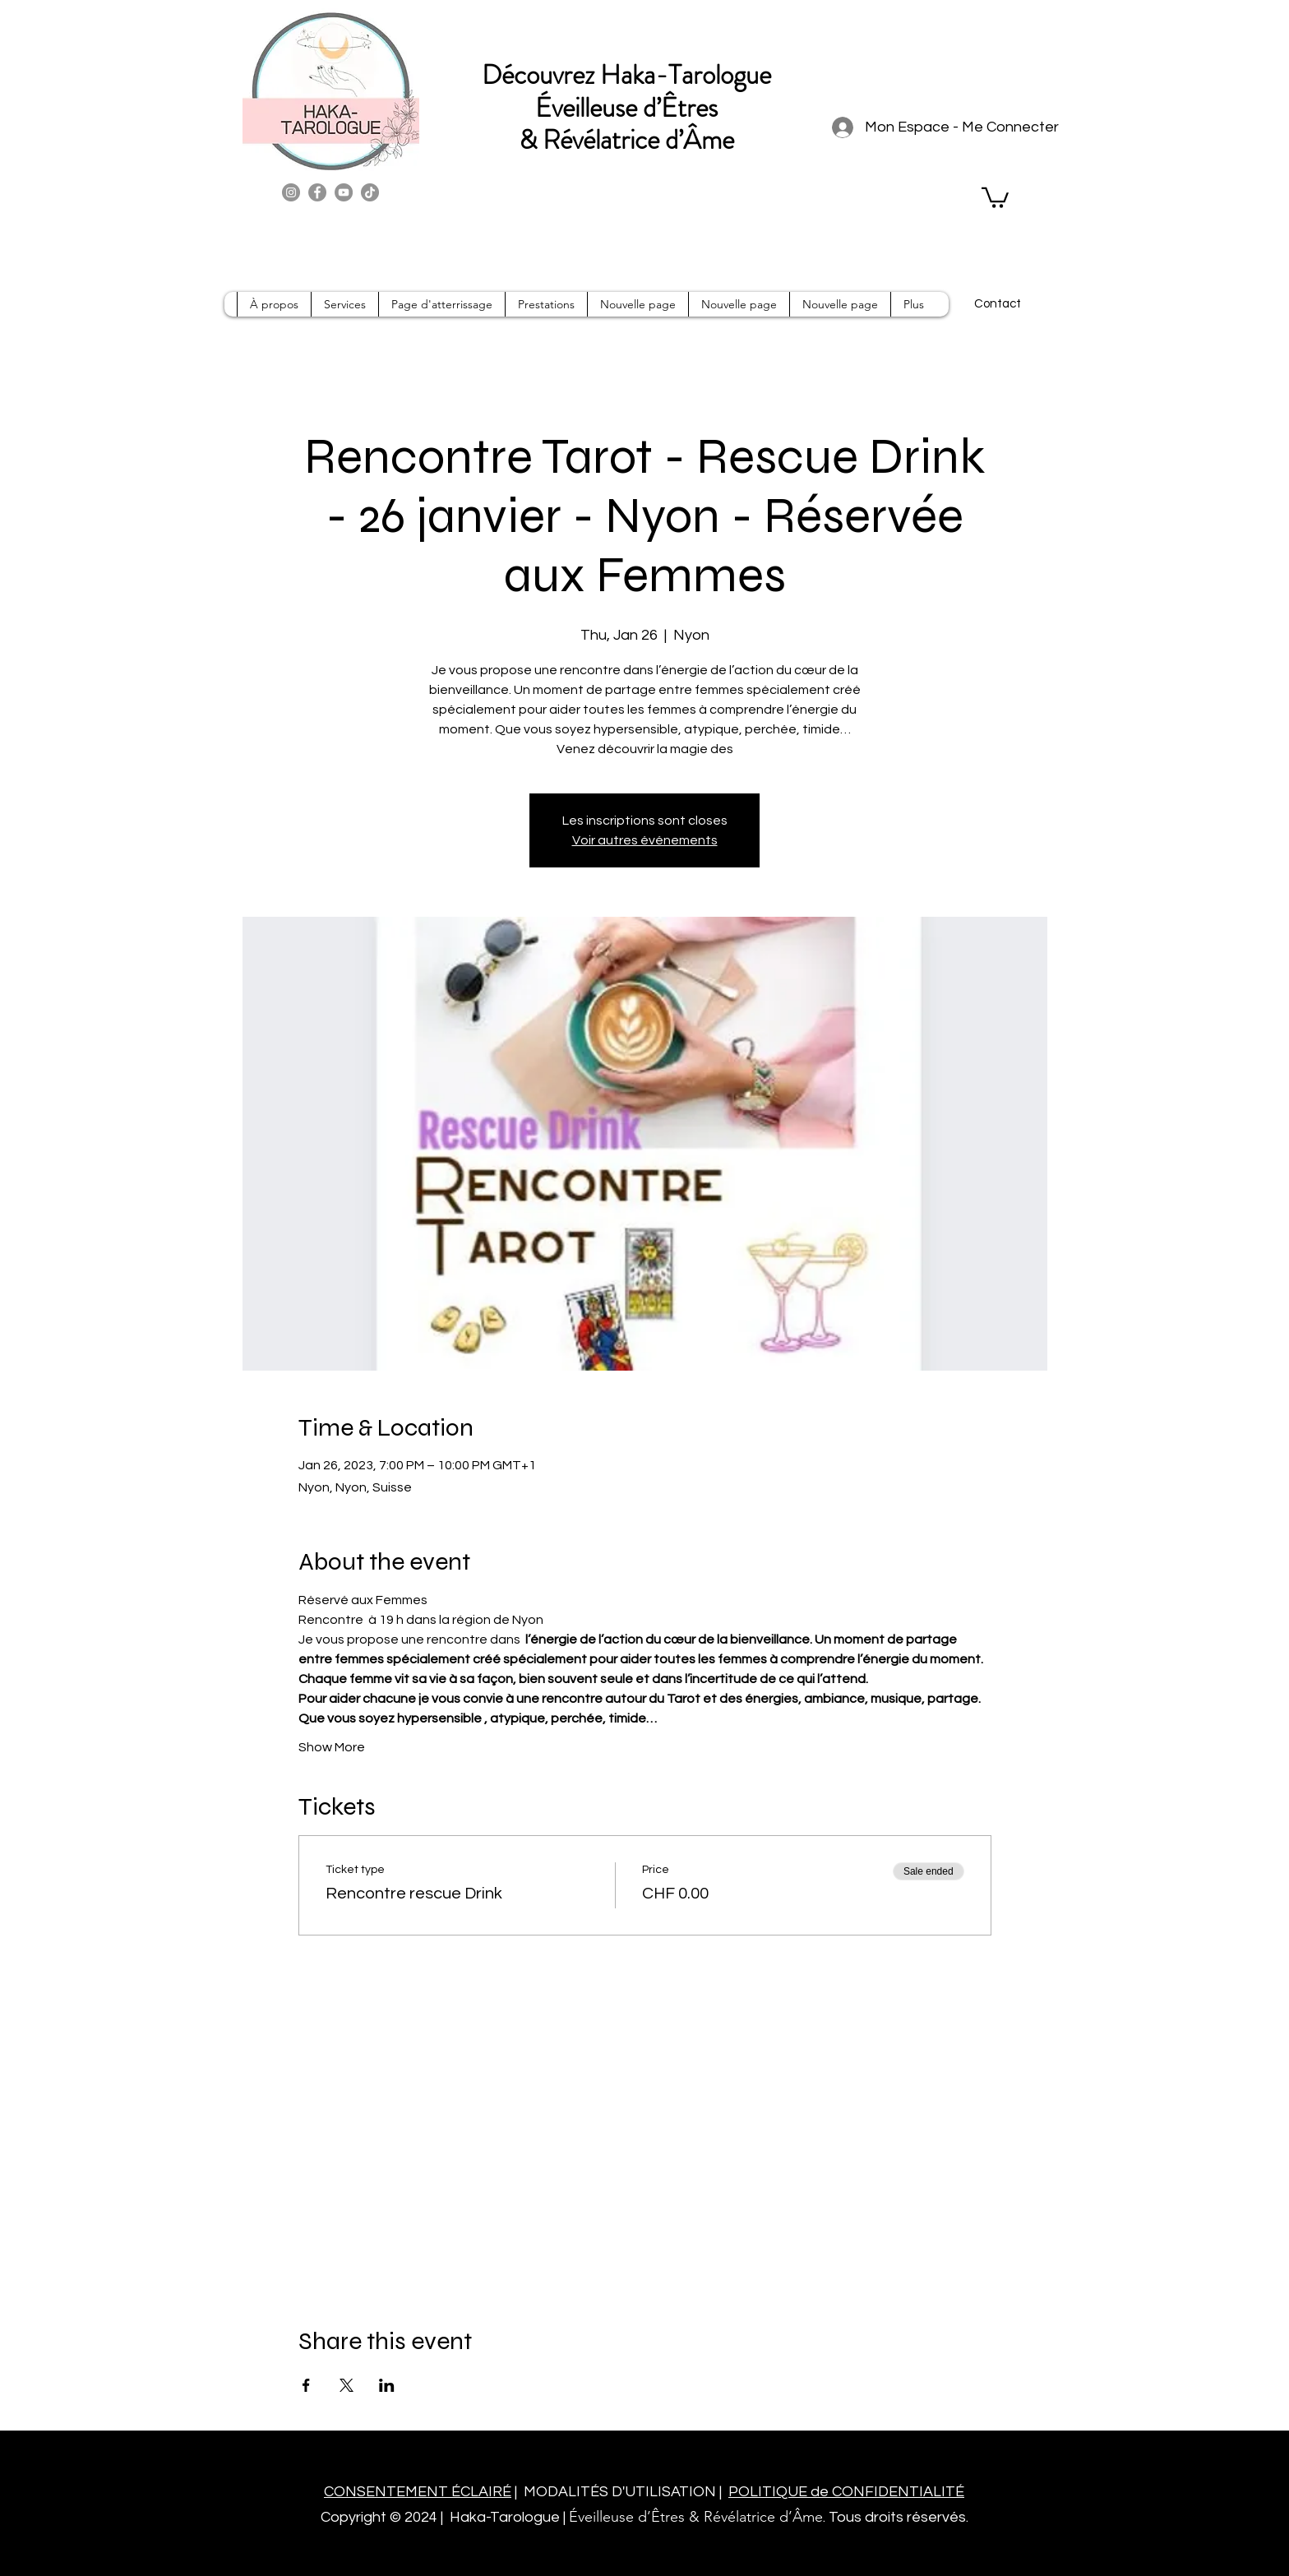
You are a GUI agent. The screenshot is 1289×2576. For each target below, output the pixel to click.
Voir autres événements (645, 840)
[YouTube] (344, 192)
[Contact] (997, 304)
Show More (331, 1747)
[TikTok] (370, 192)
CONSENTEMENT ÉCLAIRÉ (417, 2492)
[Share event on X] (346, 2385)
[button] (995, 196)
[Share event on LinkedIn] (387, 2385)
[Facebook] (317, 192)
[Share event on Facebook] (306, 2385)
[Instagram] (291, 192)
